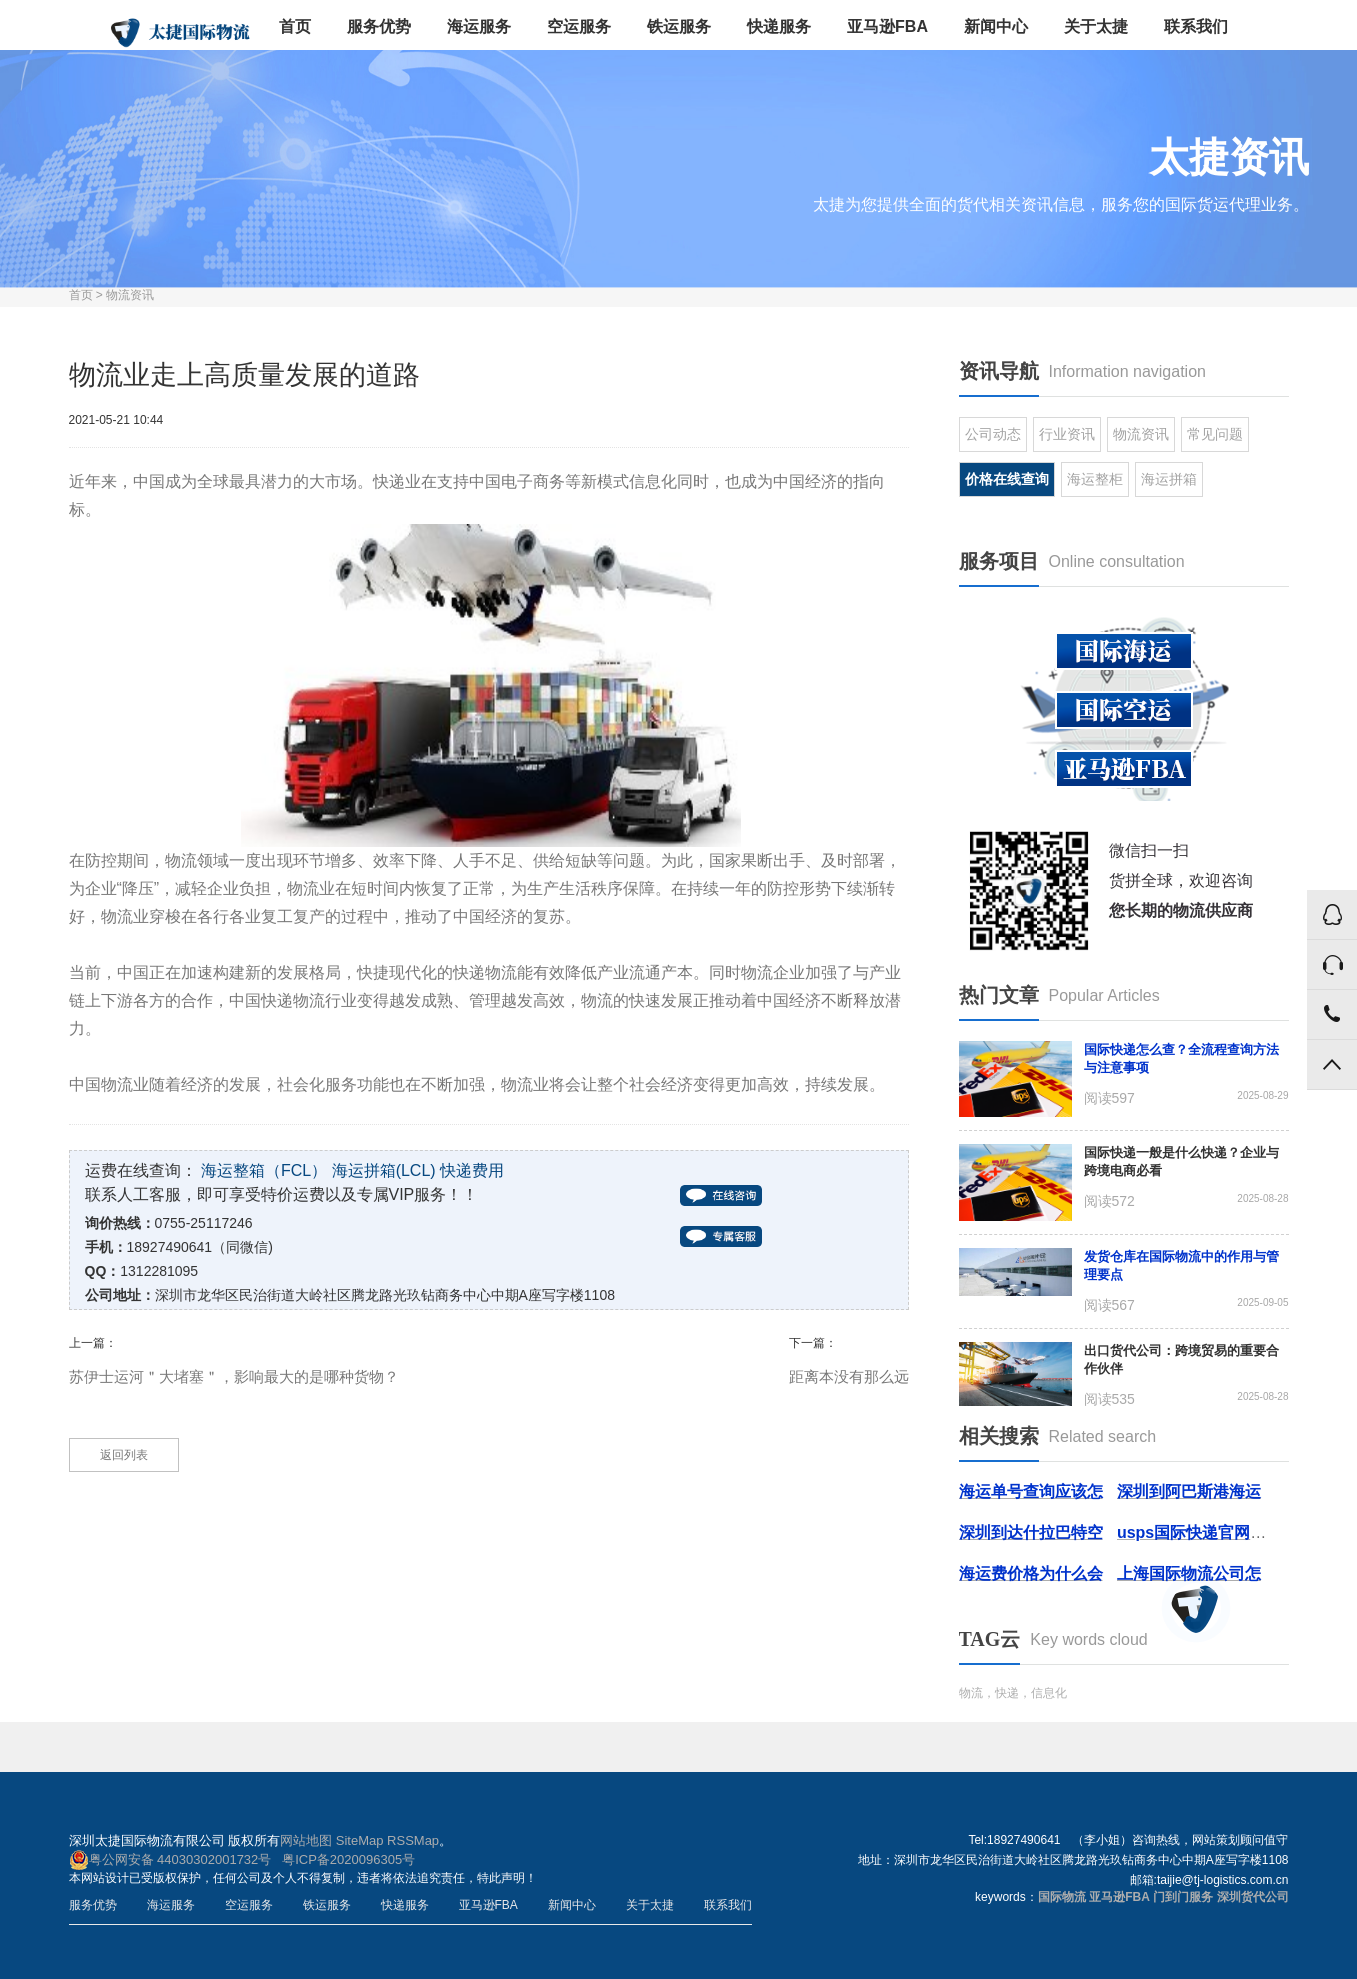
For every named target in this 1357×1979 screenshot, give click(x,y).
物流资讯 (130, 295)
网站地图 (306, 1840)
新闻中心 (996, 26)
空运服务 (579, 26)
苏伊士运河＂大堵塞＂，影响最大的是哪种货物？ (234, 1376)
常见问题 (1215, 434)
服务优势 (379, 26)
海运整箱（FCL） (264, 1170)
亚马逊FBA (887, 26)
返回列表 (124, 1455)
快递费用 (472, 1170)
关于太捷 (1096, 26)
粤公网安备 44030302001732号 (170, 1860)
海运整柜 (1095, 479)
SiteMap (360, 1840)
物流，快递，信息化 (1013, 1693)
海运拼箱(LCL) (384, 1170)
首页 (295, 26)
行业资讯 (1067, 434)
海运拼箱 (1169, 479)
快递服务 (779, 26)
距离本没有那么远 (849, 1376)
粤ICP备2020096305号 (348, 1859)
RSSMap (413, 1840)
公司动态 (993, 434)
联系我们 (1196, 26)
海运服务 (479, 26)
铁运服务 (679, 26)
